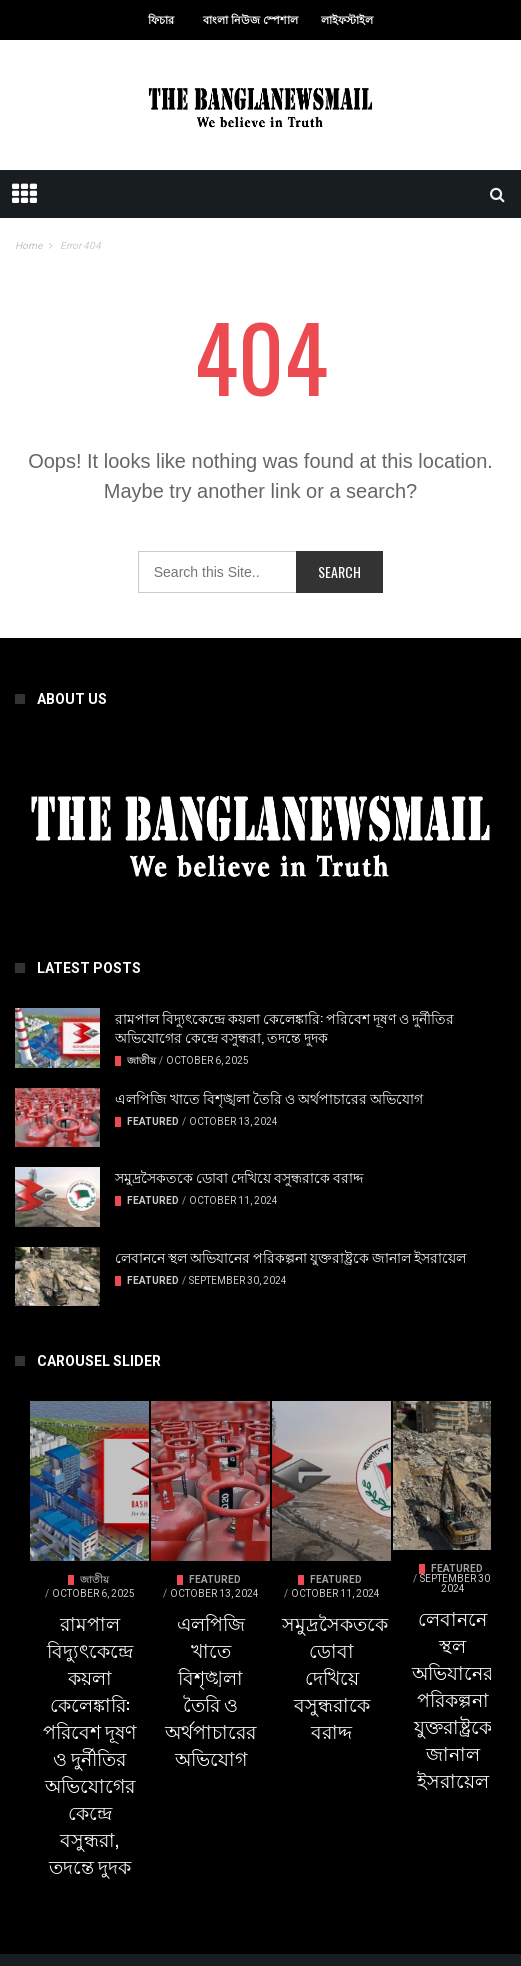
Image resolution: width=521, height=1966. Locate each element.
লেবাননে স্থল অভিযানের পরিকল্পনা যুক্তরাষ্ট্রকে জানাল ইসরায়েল (290, 1256)
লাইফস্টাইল (347, 20)
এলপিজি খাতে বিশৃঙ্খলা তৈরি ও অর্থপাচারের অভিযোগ (269, 1097)
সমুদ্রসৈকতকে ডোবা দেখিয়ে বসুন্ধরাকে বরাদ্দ (239, 1176)
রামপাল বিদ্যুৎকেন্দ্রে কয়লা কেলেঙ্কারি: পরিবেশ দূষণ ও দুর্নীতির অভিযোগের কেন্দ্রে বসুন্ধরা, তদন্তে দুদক (284, 1027)
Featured (153, 1121)
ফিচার (161, 20)
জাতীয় (141, 1060)
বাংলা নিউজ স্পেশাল (250, 20)
